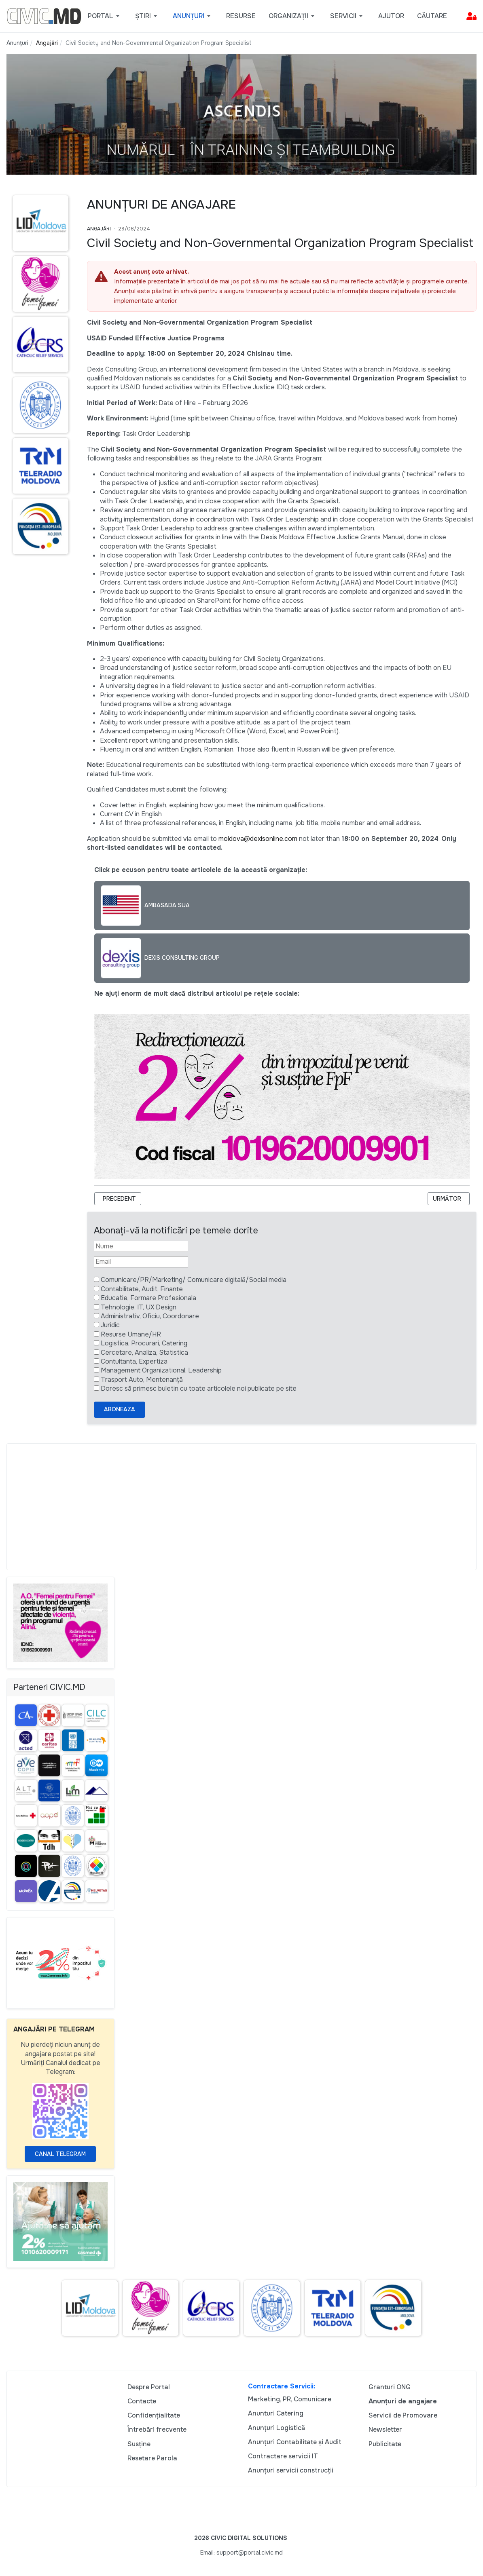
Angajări (99, 229)
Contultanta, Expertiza (134, 1361)
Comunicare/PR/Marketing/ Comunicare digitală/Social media (193, 1279)
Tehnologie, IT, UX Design (138, 1307)
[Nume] (141, 1246)
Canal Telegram (60, 2154)
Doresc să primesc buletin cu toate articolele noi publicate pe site (199, 1388)
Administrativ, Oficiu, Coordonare (150, 1316)
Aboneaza (119, 1409)
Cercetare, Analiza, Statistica (144, 1352)
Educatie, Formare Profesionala (148, 1298)
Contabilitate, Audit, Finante (142, 1289)
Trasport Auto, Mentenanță (142, 1379)
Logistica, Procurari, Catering (144, 1343)
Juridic (110, 1325)
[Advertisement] (241, 1506)
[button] (105, 16)
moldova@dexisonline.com (257, 838)
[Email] (141, 1261)
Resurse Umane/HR (131, 1334)
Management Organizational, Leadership (161, 1370)
